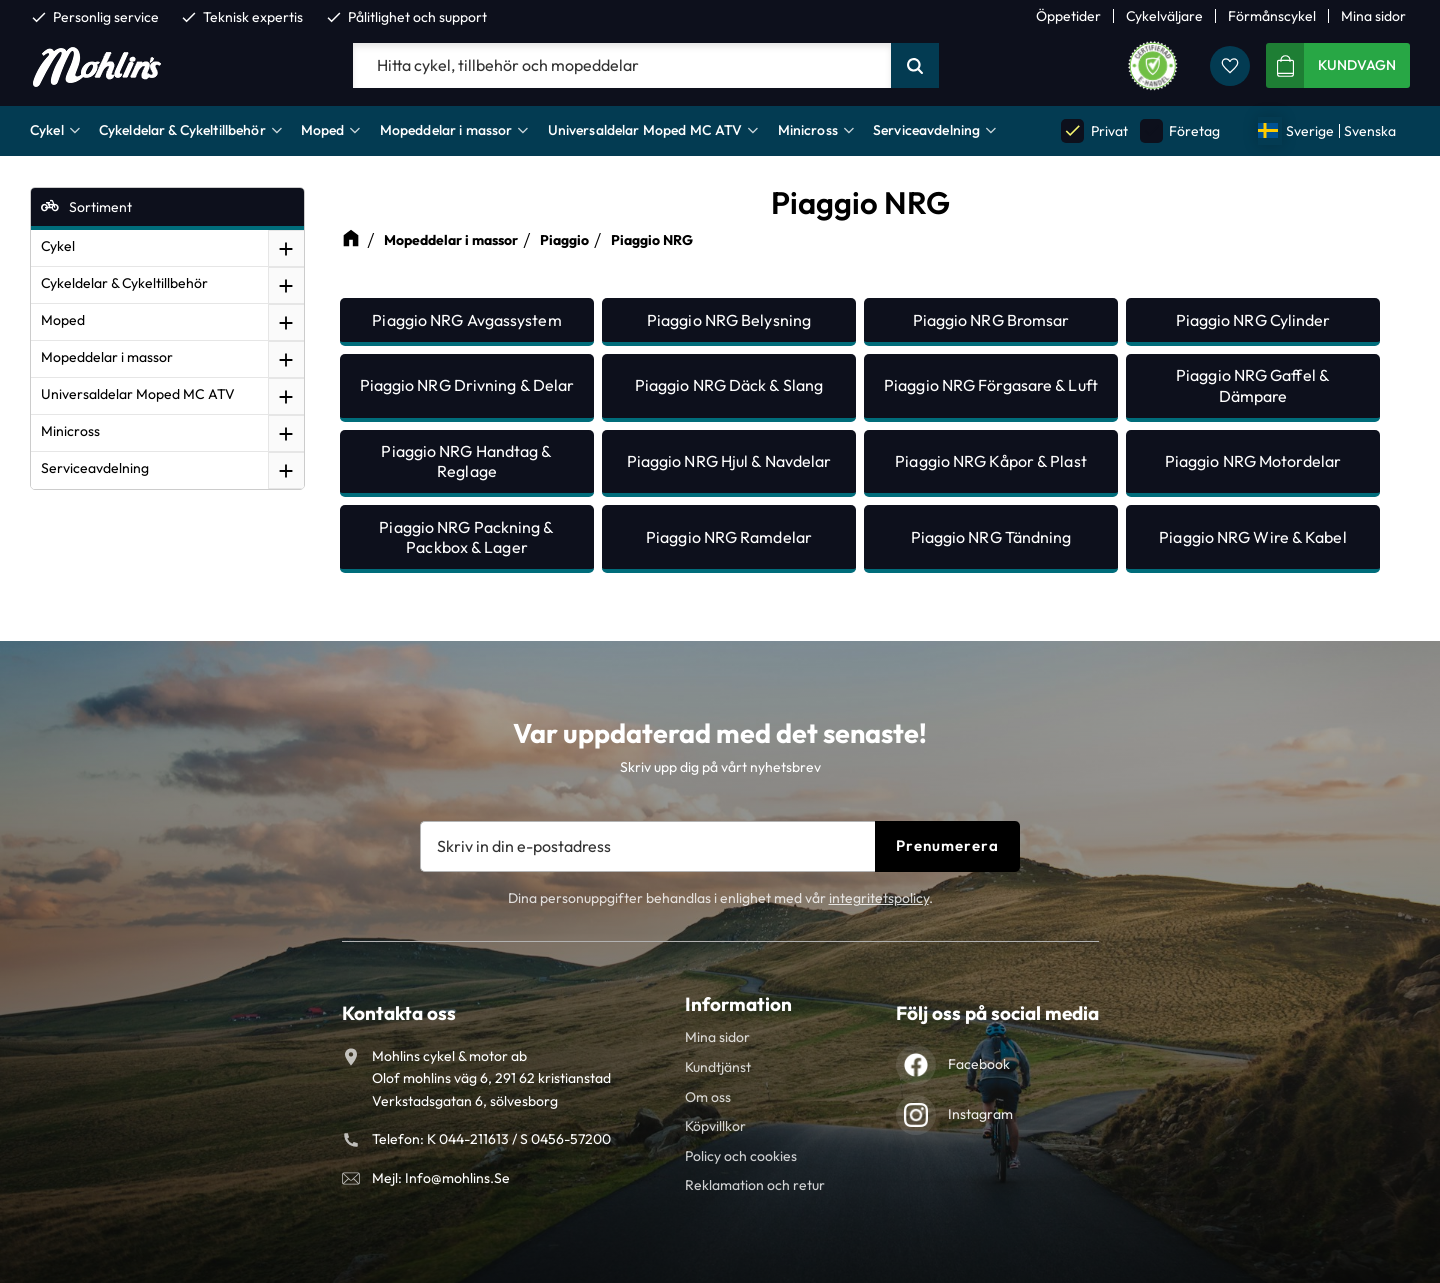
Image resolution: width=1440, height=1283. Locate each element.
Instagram (980, 1114)
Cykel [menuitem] (47, 130)
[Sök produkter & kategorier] (622, 66)
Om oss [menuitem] (708, 1097)
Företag (1180, 130)
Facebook (979, 1064)
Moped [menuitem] (323, 130)
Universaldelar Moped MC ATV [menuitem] (645, 130)
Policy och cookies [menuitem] (741, 1156)
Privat (1094, 130)
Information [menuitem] (738, 1004)
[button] (1230, 66)
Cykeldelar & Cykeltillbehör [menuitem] (182, 130)
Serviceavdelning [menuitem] (926, 130)
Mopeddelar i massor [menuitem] (446, 130)
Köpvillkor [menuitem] (715, 1126)
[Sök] (915, 66)
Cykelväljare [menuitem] (1164, 16)
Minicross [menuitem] (808, 130)
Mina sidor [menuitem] (1373, 16)
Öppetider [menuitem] (1068, 16)
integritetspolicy (879, 898)
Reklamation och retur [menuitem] (755, 1185)
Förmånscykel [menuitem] (1272, 16)
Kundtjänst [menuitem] (718, 1067)
